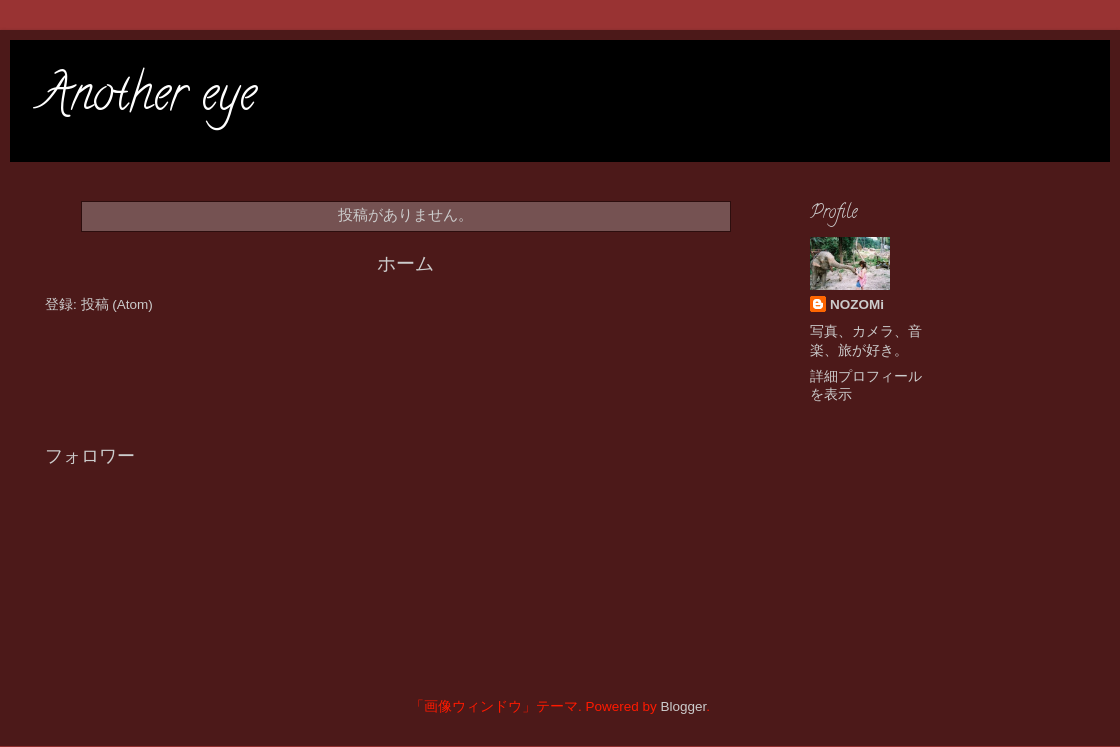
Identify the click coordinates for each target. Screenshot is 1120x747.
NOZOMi (857, 304)
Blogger (683, 706)
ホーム (405, 263)
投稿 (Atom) (117, 304)
